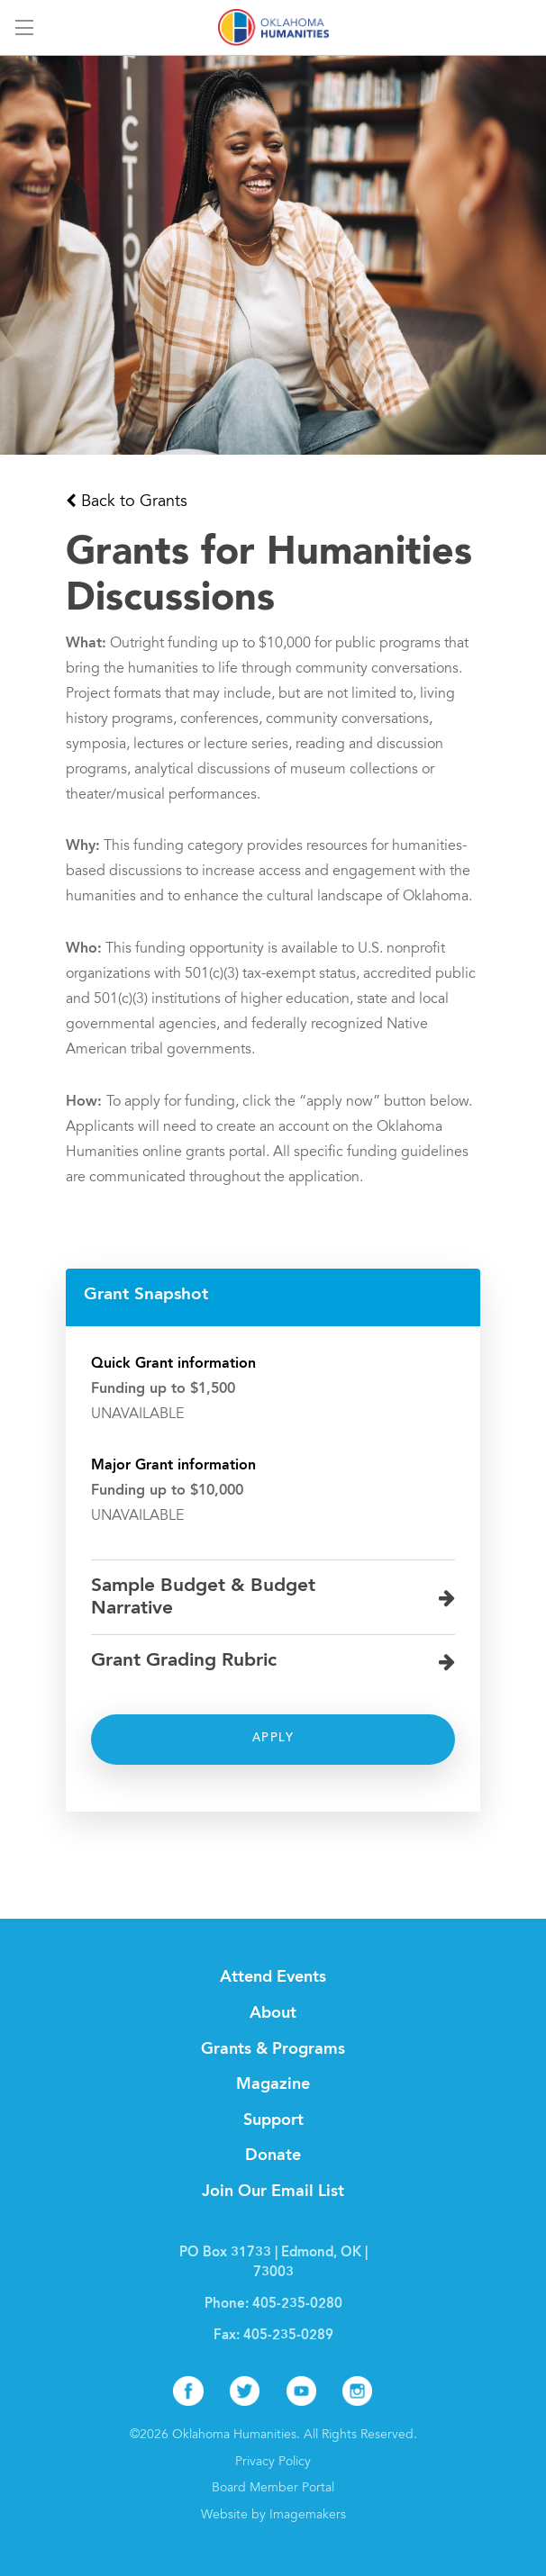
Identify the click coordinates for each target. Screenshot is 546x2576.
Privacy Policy (273, 2462)
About (273, 2013)
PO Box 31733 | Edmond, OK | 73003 (273, 2263)
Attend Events (273, 1977)
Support (273, 2120)
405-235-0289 (288, 2336)
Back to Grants (134, 502)
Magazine (273, 2084)
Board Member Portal (273, 2488)
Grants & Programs (273, 2049)
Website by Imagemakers (273, 2515)
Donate (273, 2155)
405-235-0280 (297, 2304)
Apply (273, 1738)
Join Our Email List (273, 2191)
